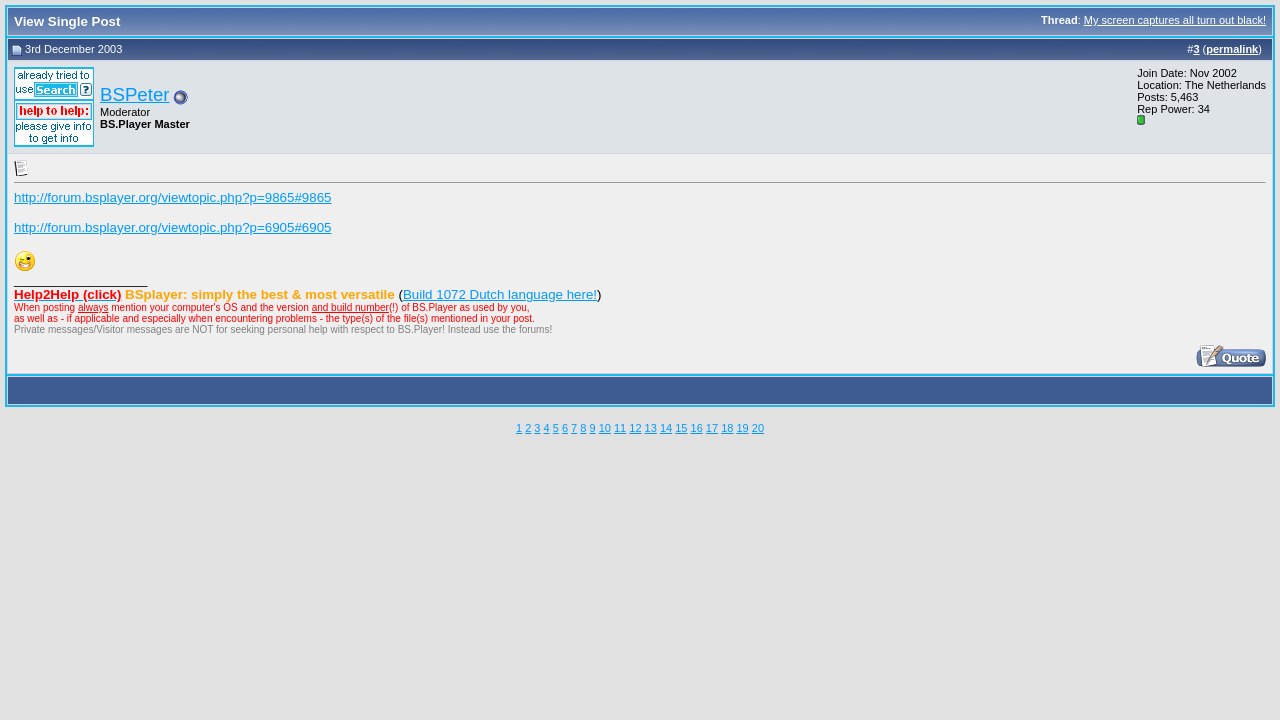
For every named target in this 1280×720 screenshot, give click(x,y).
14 (666, 428)
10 (605, 428)
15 (681, 428)
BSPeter (134, 94)
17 (712, 428)
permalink (1232, 49)
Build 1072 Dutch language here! (500, 294)
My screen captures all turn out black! (1175, 20)
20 (758, 428)
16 (697, 428)
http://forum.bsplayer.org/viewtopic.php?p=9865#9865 (173, 197)
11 (620, 428)
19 (742, 428)
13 (651, 428)
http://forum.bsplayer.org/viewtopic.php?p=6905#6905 (173, 227)
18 (727, 428)
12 (635, 428)
